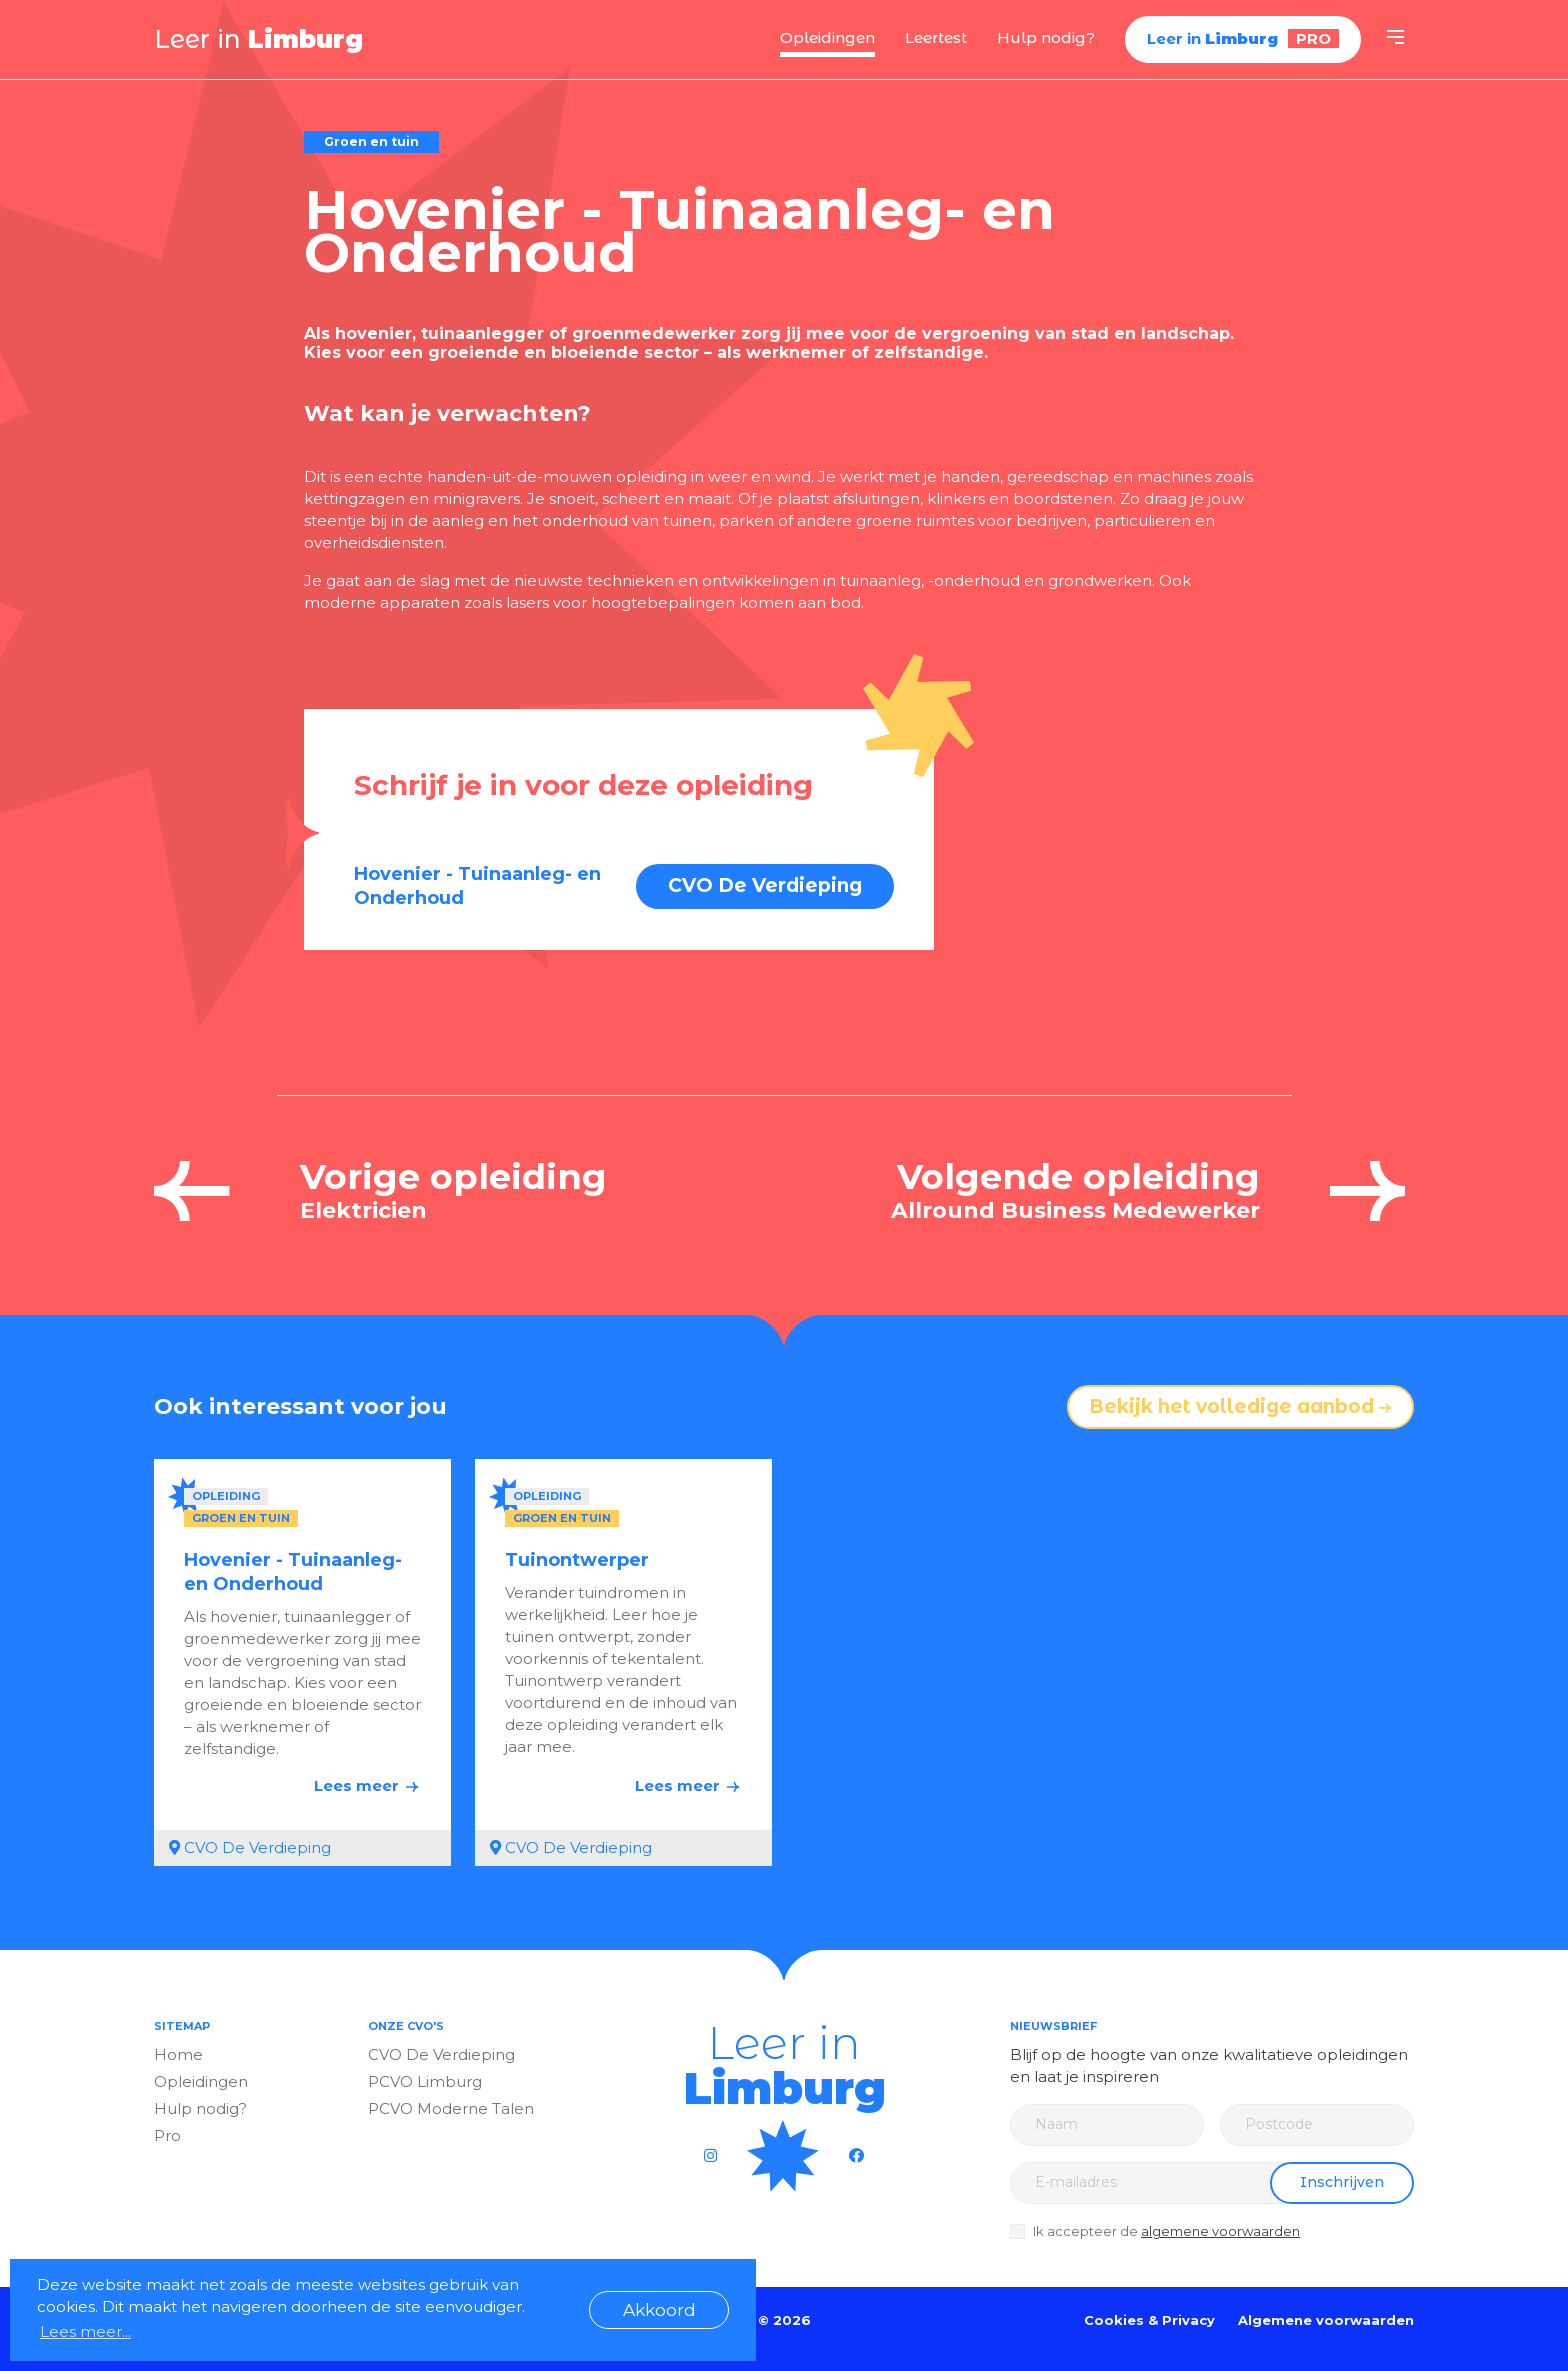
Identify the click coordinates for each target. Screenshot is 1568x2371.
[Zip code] (1317, 2125)
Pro (167, 2135)
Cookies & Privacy (1149, 2320)
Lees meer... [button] (85, 2331)
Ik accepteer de (1166, 2231)
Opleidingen (827, 37)
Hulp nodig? (1046, 37)
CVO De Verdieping (765, 885)
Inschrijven (1342, 2182)
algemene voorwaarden (1220, 2231)
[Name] (1107, 2125)
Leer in (258, 39)
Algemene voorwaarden (1326, 2320)
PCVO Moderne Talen (451, 2108)
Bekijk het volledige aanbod (1240, 1406)
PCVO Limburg (425, 2081)
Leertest (936, 37)
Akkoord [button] (659, 2310)
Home (178, 2054)
